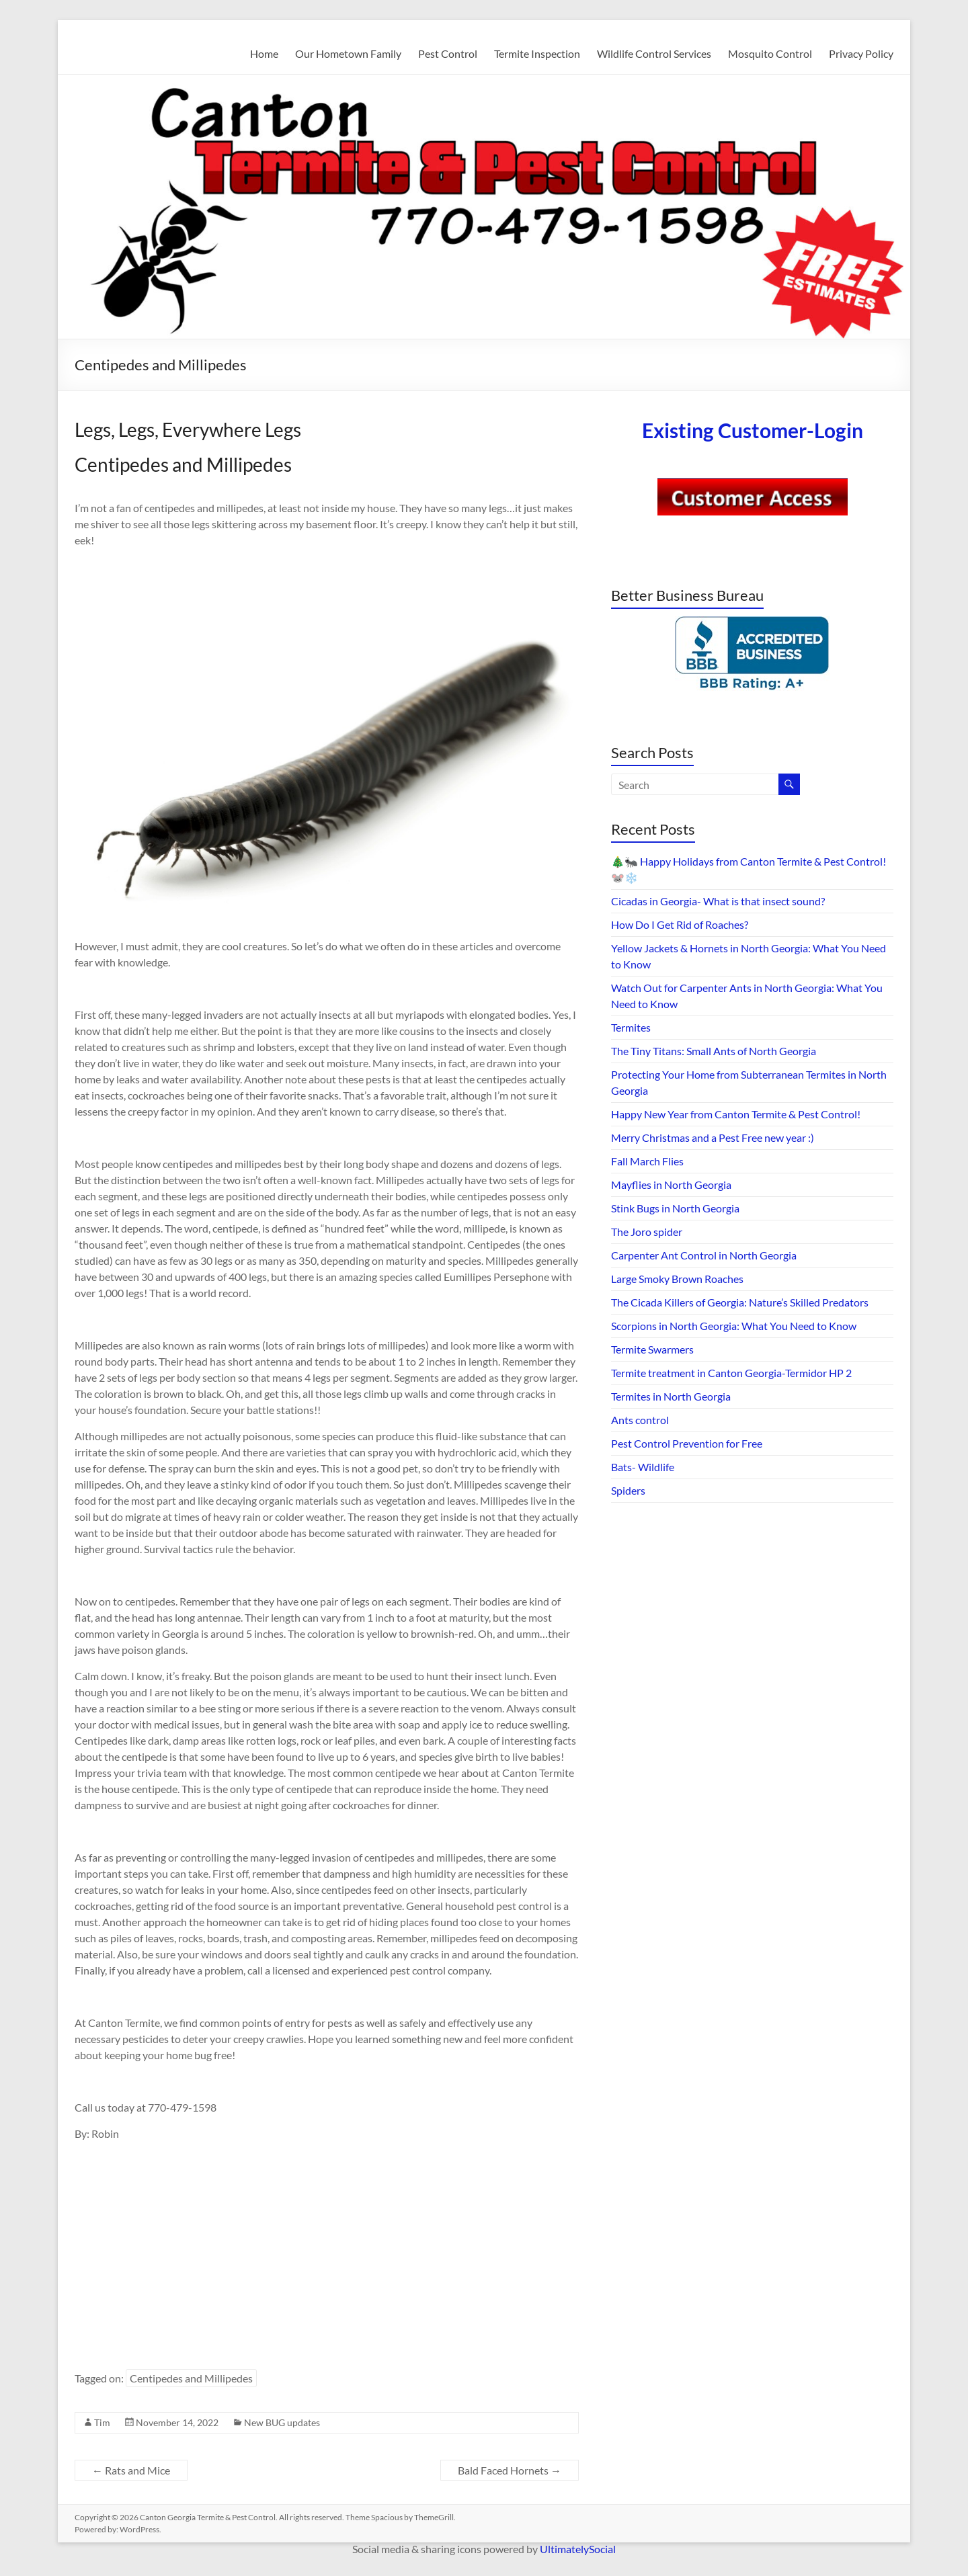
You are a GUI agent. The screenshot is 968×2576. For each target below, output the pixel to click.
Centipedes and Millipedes (191, 2378)
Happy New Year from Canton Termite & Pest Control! (735, 1114)
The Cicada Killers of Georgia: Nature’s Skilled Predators (740, 1302)
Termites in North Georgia (671, 1396)
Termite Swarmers (652, 1349)
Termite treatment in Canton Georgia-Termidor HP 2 (731, 1372)
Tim (102, 2422)
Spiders (628, 1490)
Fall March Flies (647, 1161)
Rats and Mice (131, 2470)
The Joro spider (646, 1231)
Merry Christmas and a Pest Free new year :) (712, 1137)
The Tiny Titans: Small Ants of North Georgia (713, 1050)
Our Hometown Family (348, 53)
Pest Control (447, 53)
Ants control (640, 1419)
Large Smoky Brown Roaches (677, 1278)
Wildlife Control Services (654, 53)
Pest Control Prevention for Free (686, 1443)
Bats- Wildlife (642, 1466)
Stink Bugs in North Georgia (675, 1208)
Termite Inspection (537, 53)
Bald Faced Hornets (509, 2470)
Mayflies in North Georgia (671, 1184)
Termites (631, 1027)
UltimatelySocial (578, 2548)
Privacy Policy (861, 53)
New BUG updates (282, 2422)
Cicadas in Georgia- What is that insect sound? (718, 901)
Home (264, 53)
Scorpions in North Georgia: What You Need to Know (733, 1325)
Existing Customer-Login (752, 430)
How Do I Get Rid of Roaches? (679, 924)
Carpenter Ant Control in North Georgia (704, 1255)
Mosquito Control (770, 53)
